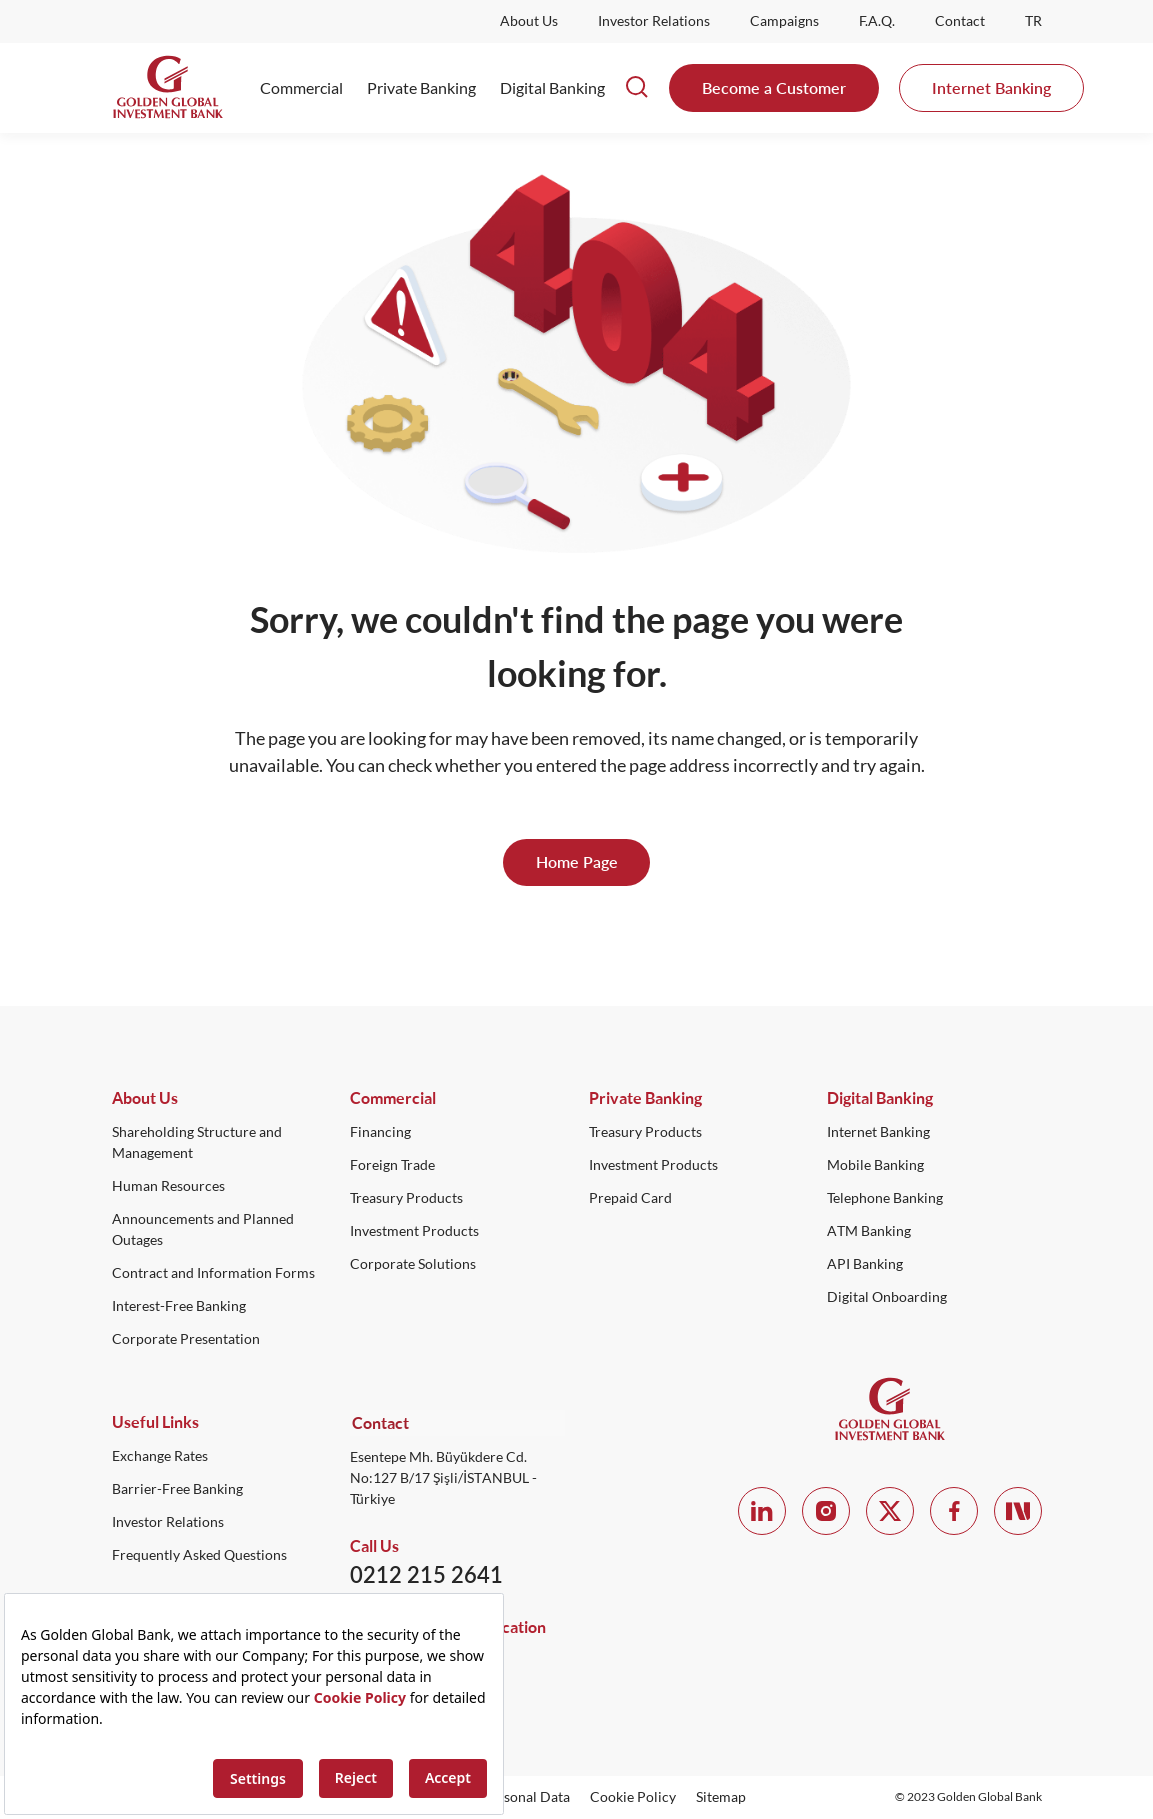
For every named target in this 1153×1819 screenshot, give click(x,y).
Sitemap (721, 1797)
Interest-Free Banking (179, 1307)
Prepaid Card (630, 1199)
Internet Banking (991, 87)
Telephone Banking (885, 1199)
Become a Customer (774, 87)
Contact (960, 21)
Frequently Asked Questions (199, 1556)
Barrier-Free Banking (177, 1490)
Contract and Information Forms (213, 1274)
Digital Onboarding (887, 1298)
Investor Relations (654, 21)
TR (1033, 21)
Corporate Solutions (413, 1265)
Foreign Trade (392, 1166)
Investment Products (414, 1232)
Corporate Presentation (186, 1340)
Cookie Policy (633, 1797)
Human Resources (168, 1187)
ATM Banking (869, 1232)
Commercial (301, 88)
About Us (529, 21)
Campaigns (784, 21)
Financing (380, 1133)
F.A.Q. (877, 21)
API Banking (865, 1265)
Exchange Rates (160, 1457)
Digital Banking (552, 88)
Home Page (577, 862)
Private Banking (421, 88)
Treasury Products (406, 1199)
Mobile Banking (875, 1166)
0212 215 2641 (426, 1574)
